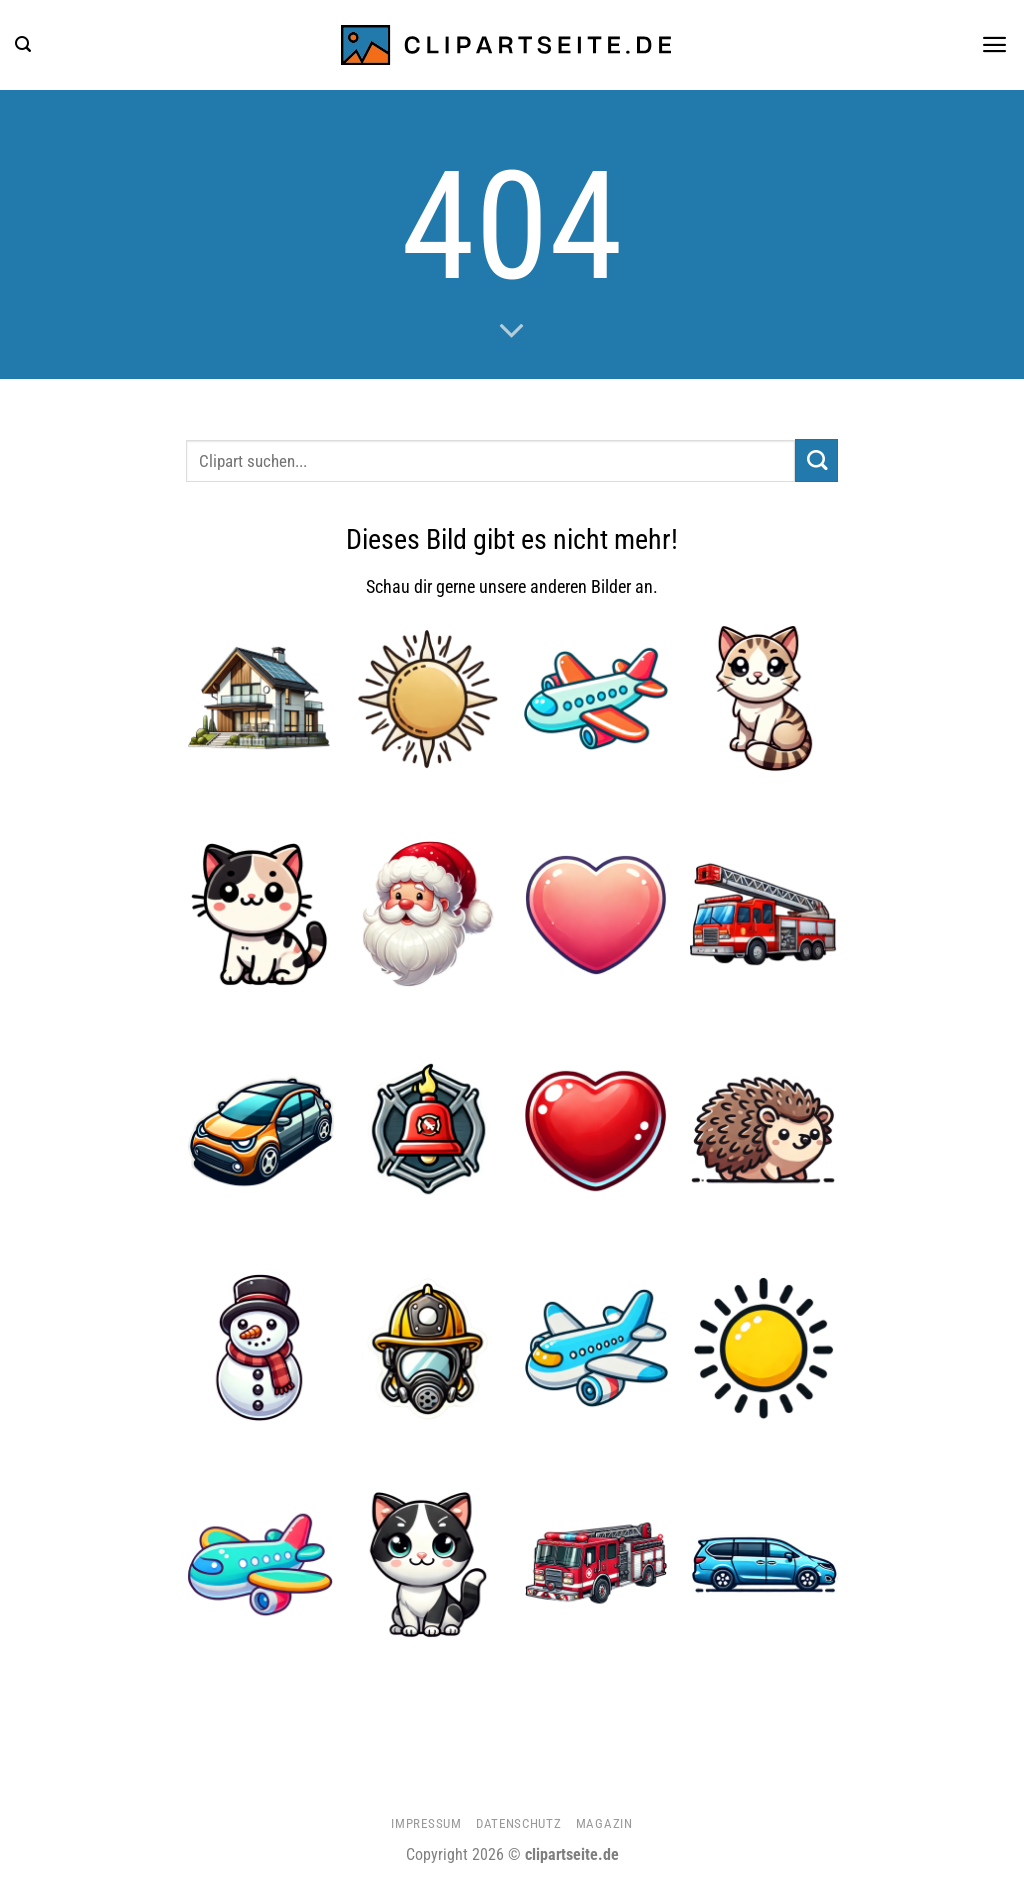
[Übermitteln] (816, 460)
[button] (23, 44)
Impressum (426, 1823)
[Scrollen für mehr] (512, 332)
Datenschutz (518, 1823)
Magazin (604, 1823)
